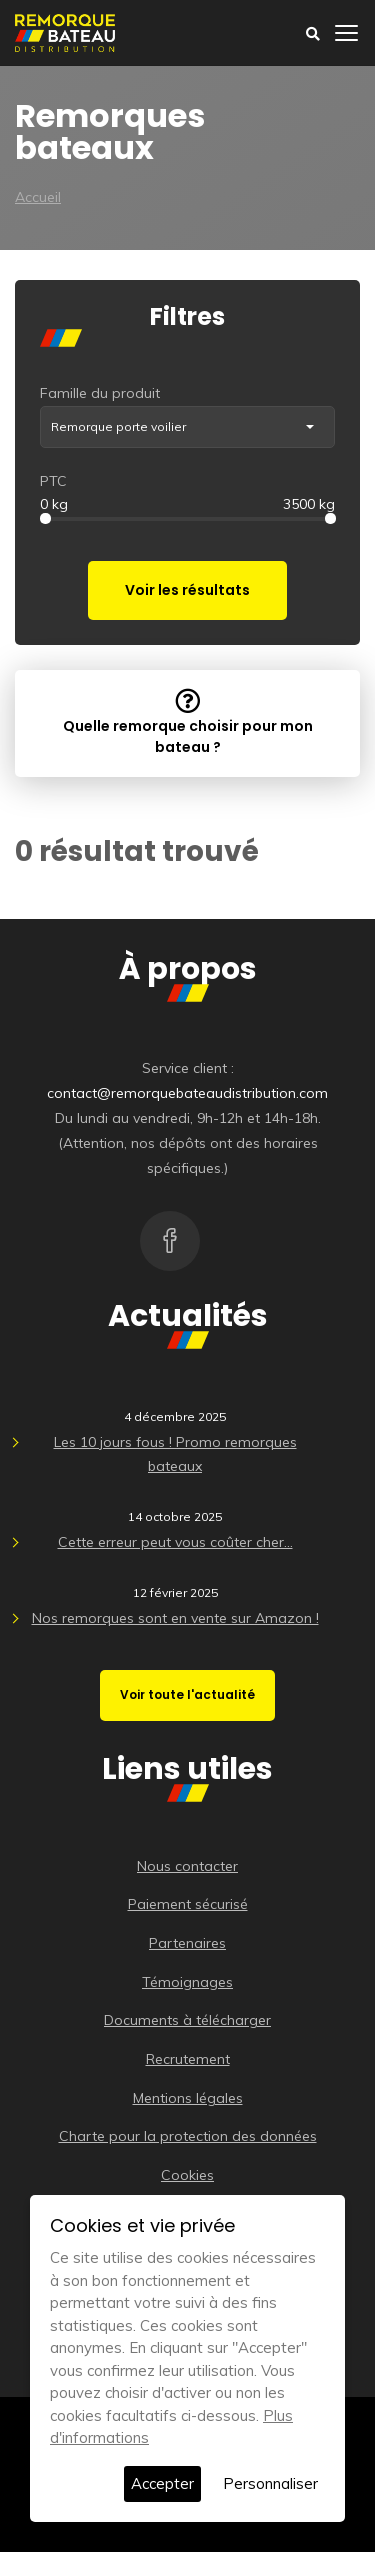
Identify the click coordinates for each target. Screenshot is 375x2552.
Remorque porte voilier (118, 426)
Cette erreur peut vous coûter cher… (175, 1542)
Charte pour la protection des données (188, 2136)
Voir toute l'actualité (187, 1694)
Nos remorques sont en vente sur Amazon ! (175, 1618)
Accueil (38, 197)
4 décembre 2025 (175, 1416)
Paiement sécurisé (188, 1904)
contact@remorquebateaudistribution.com (187, 1093)
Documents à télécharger (187, 2020)
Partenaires (187, 1943)
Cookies (187, 2175)
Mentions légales (188, 2098)
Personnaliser (270, 2483)
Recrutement (188, 2059)
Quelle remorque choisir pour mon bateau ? (188, 722)
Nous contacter (187, 1866)
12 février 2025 (175, 1592)
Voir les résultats (187, 590)
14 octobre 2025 (175, 1516)
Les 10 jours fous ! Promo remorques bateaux (175, 1454)
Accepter (162, 2483)
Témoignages (187, 1982)
